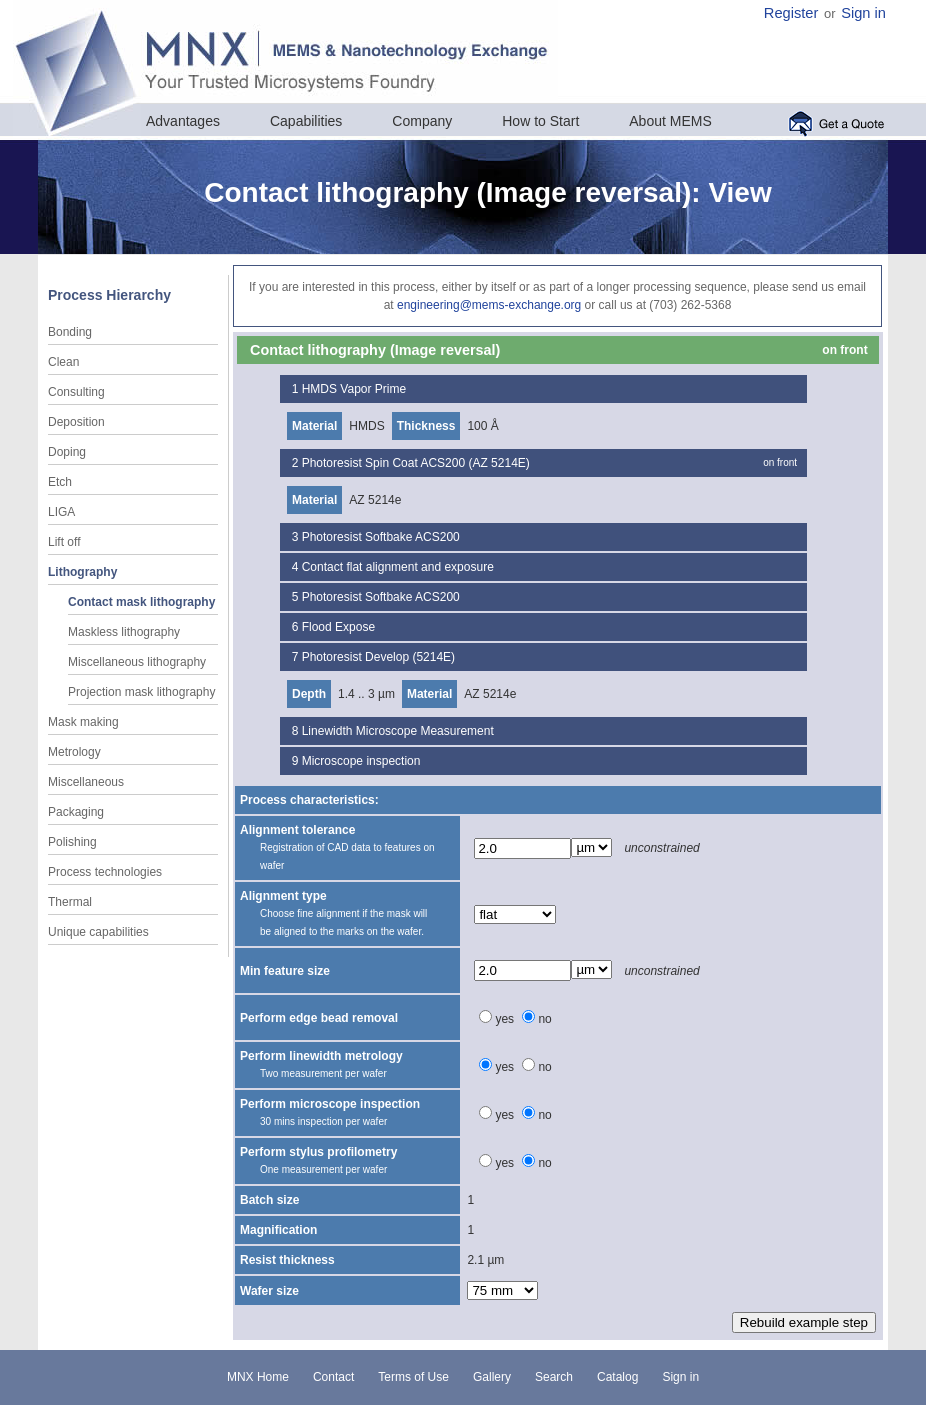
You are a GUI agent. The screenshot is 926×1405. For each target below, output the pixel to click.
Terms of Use (413, 1377)
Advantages (183, 121)
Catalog (617, 1377)
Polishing (72, 842)
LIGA (61, 512)
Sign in (863, 13)
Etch (60, 482)
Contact (333, 1377)
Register (791, 13)
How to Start (540, 121)
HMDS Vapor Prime (354, 389)
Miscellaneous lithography (137, 662)
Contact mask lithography (141, 602)
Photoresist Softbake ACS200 (381, 537)
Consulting (76, 392)
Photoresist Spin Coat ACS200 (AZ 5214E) (416, 463)
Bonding (70, 332)
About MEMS (670, 121)
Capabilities (306, 121)
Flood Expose (338, 627)
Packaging (76, 812)
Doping (67, 452)
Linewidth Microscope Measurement (398, 731)
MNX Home (258, 1377)
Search (554, 1377)
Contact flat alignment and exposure (398, 567)
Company (422, 121)
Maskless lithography (124, 632)
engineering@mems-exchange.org (489, 305)
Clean (63, 362)
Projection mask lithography (141, 692)
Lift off (64, 542)
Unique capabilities (98, 932)
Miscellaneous (86, 782)
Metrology (74, 752)
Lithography (82, 572)
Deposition (76, 422)
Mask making (83, 722)
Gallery (492, 1377)
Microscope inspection (361, 761)
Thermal (70, 902)
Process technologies (105, 872)
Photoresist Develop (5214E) (378, 657)
